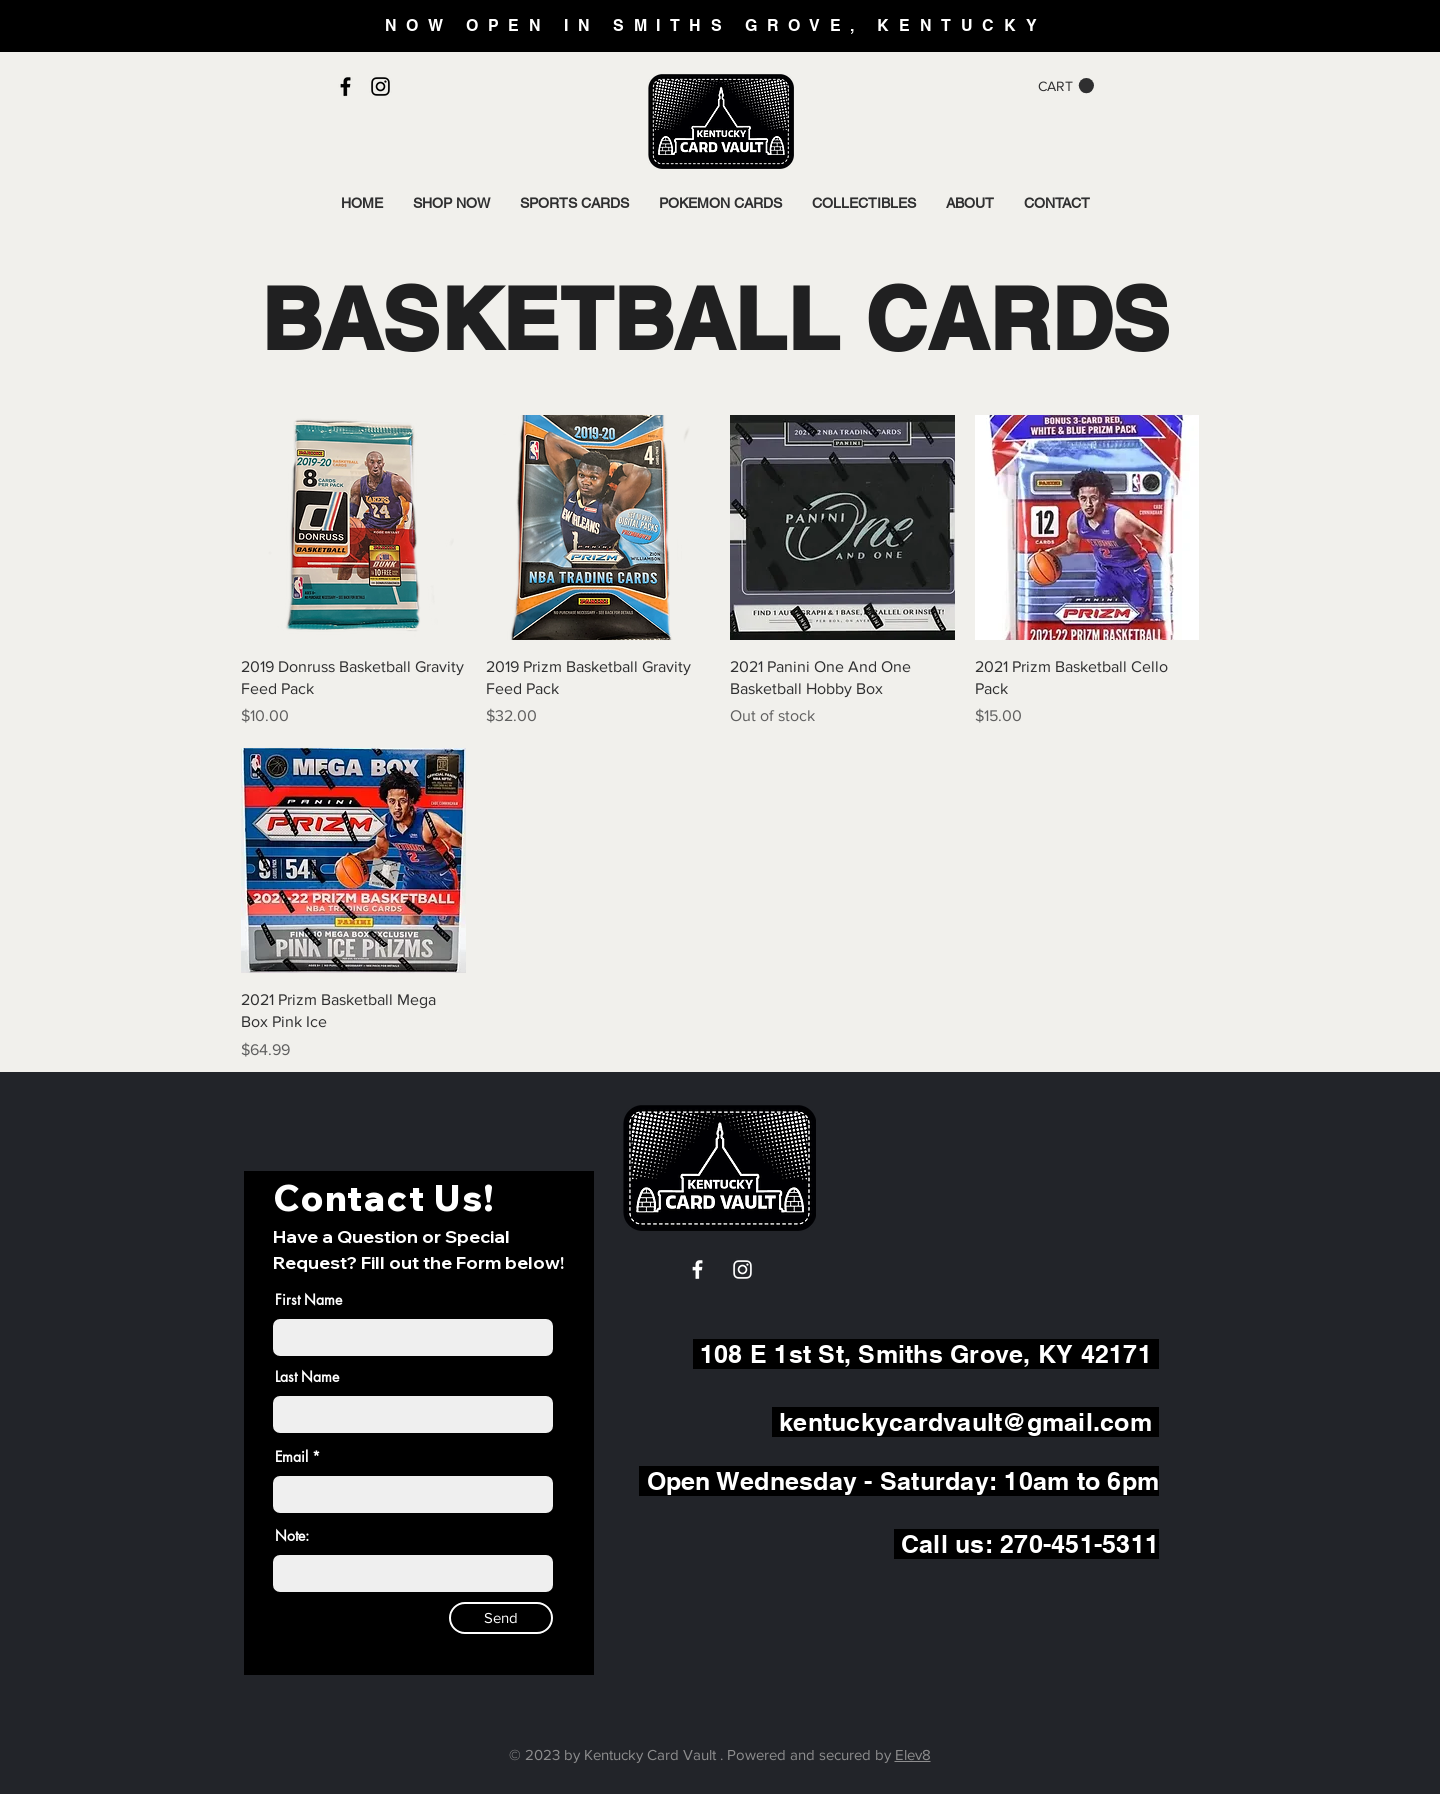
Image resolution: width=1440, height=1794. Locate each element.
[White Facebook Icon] (697, 1269)
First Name (308, 1300)
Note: (292, 1536)
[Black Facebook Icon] (345, 86)
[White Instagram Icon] (742, 1269)
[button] (1066, 86)
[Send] (501, 1618)
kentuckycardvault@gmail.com (965, 1422)
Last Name (307, 1377)
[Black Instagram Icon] (380, 86)
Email (291, 1457)
